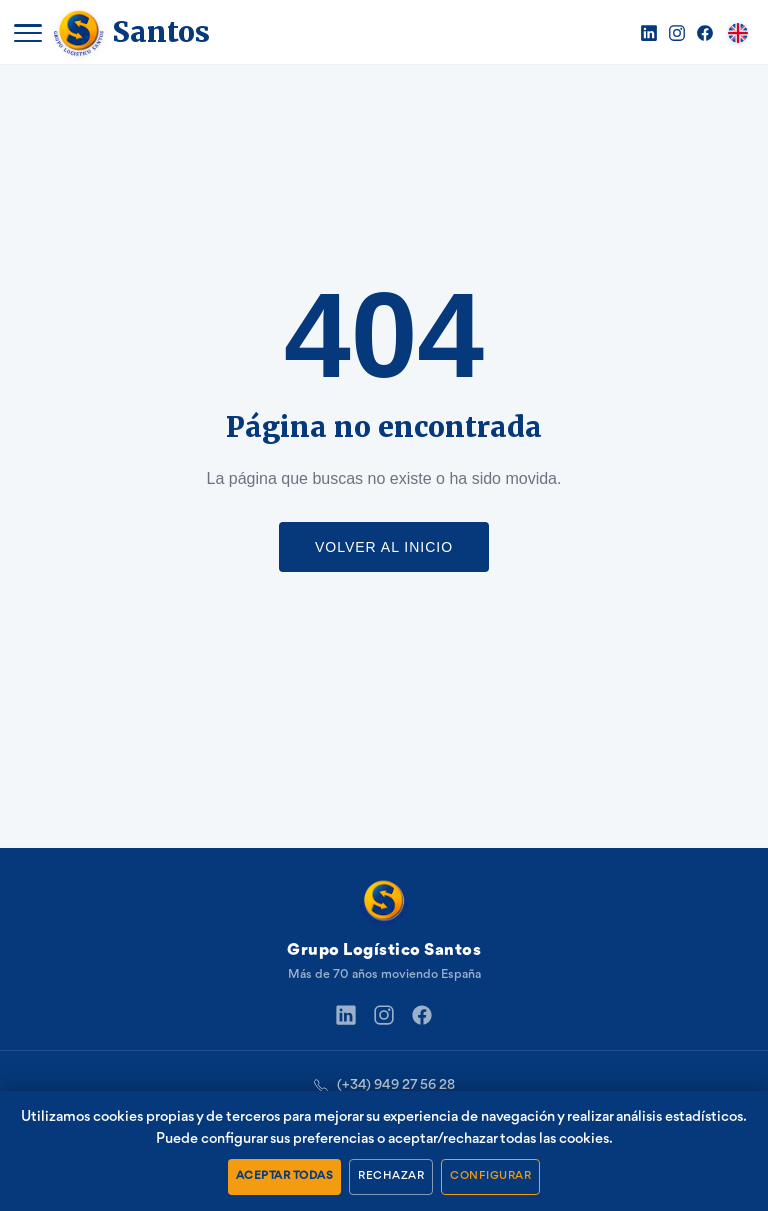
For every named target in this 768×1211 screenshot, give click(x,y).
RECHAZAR (391, 1176)
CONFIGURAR (490, 1176)
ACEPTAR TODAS (285, 1176)
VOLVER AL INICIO (384, 547)
